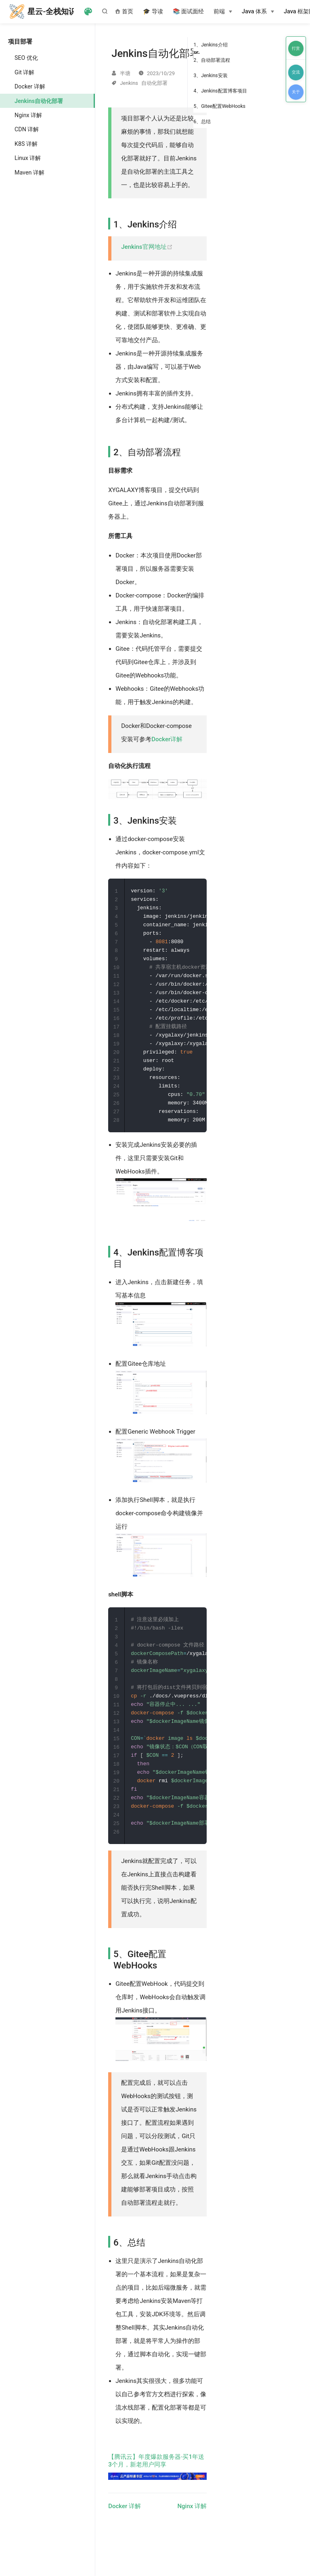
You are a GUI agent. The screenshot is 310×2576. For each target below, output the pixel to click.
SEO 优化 (26, 58)
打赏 (296, 48)
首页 (124, 11)
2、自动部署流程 (211, 60)
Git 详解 (24, 72)
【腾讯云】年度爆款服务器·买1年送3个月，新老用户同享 (157, 2484)
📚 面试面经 (188, 11)
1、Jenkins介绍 (210, 45)
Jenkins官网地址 (146, 246)
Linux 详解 (28, 158)
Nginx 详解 (28, 115)
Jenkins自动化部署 (39, 101)
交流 (296, 72)
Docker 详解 (30, 86)
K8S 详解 (26, 144)
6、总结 (202, 121)
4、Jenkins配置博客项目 (220, 91)
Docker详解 (166, 739)
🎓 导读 (153, 11)
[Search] (106, 11)
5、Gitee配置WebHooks (219, 106)
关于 (296, 92)
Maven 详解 (29, 172)
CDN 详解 (27, 129)
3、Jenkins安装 (210, 75)
